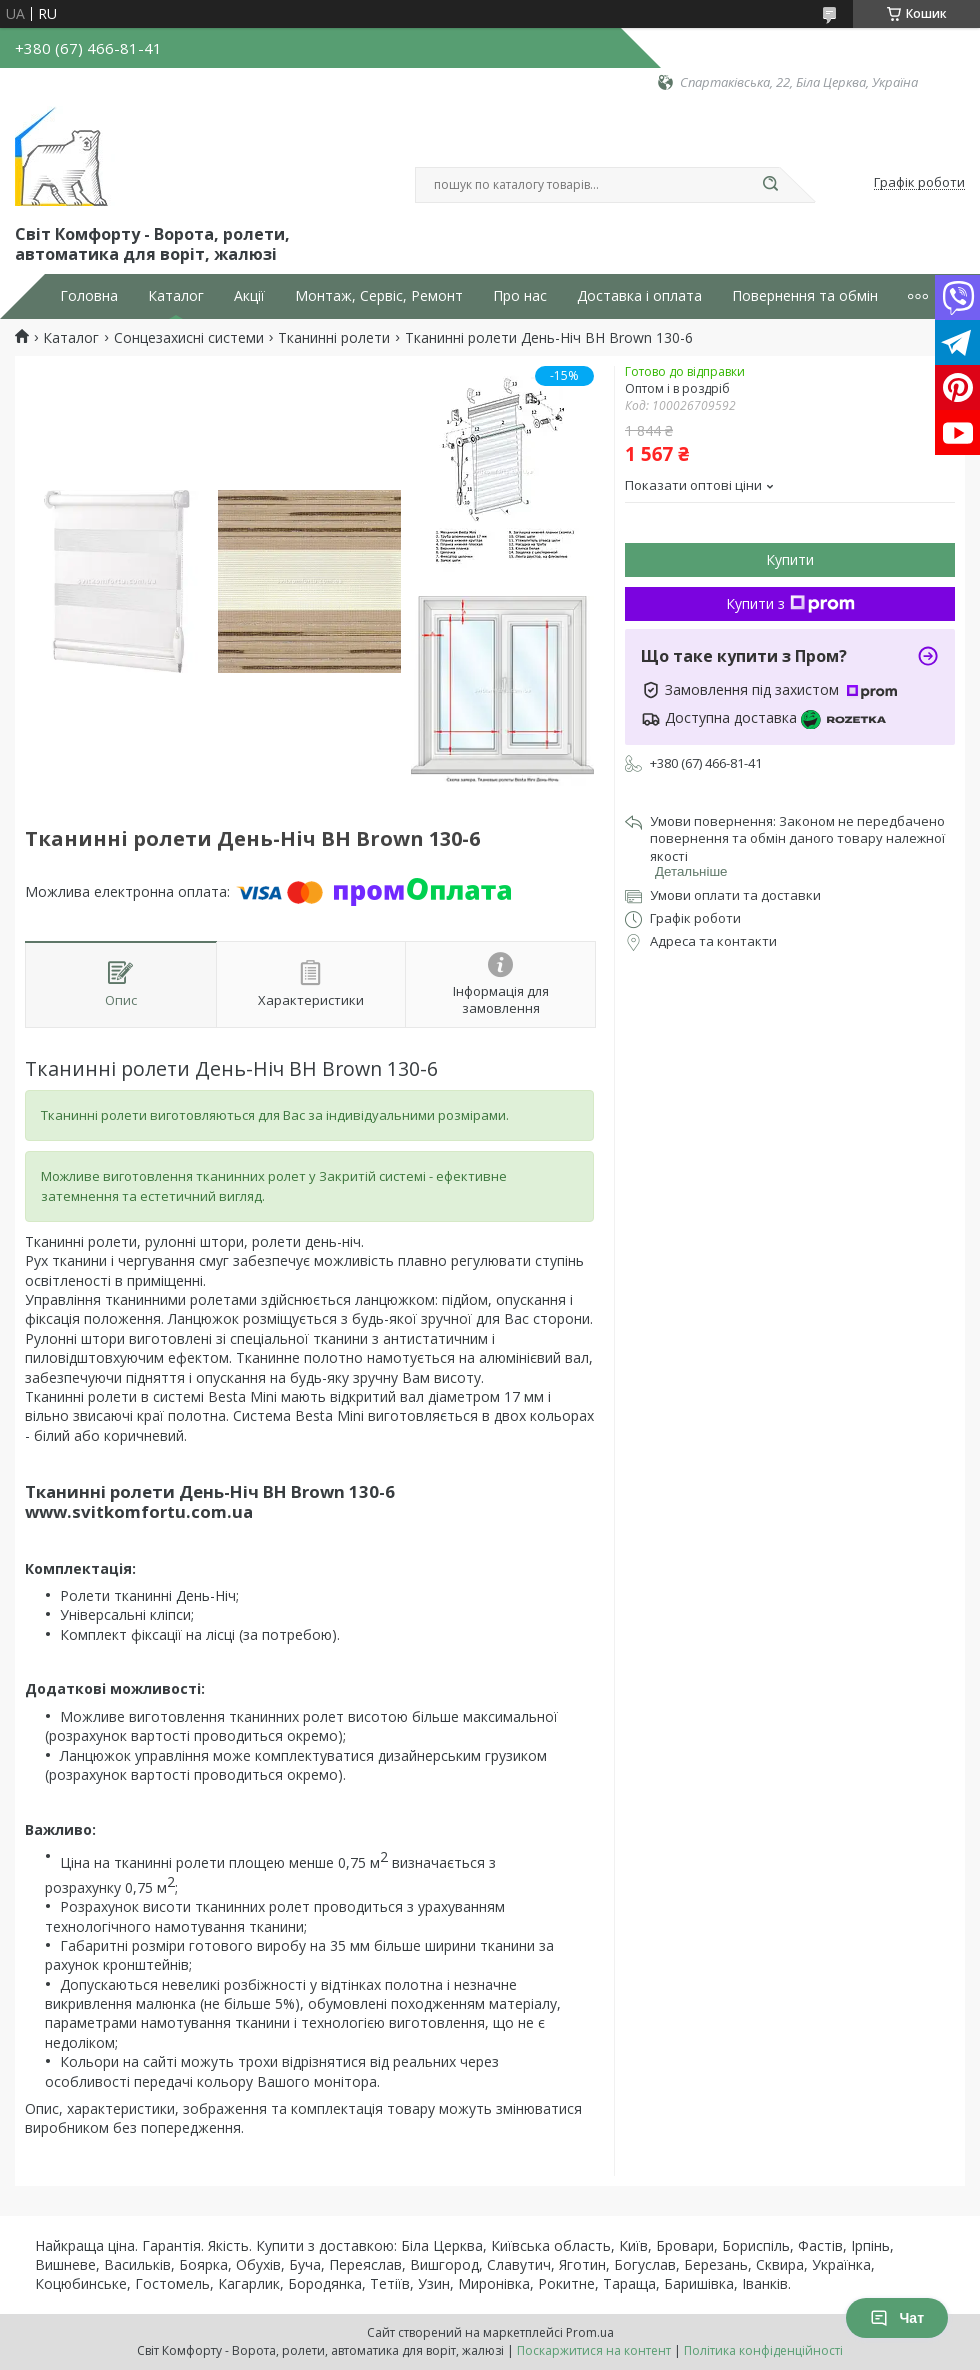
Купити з (790, 603)
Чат (897, 2318)
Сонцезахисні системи (189, 338)
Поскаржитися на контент (594, 2350)
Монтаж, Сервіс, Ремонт (379, 296)
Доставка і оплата (639, 296)
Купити (790, 559)
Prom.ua (590, 2332)
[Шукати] (770, 185)
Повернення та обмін (805, 296)
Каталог (176, 296)
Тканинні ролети (334, 338)
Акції (249, 296)
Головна (89, 296)
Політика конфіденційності (763, 2350)
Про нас (520, 296)
